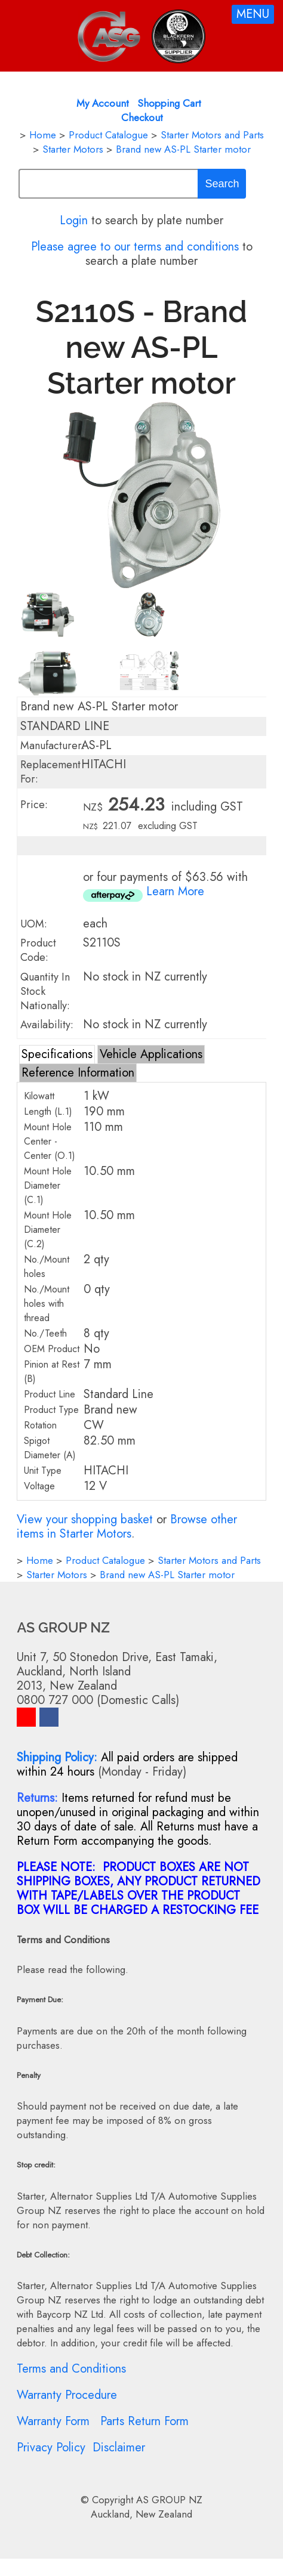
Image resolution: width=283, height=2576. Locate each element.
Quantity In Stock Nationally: (45, 991)
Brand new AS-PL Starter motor (183, 149)
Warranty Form (53, 2421)
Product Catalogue (108, 135)
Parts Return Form (144, 2421)
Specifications (57, 1054)
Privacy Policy (51, 2447)
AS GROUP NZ (169, 2499)
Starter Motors (72, 149)
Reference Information (77, 1072)
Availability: (46, 1024)
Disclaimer (119, 2447)
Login (74, 220)
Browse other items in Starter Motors (127, 1526)
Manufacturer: (52, 745)
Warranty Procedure (67, 2395)
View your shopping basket (85, 1519)
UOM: (33, 924)
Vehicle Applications (151, 1054)
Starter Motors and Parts (212, 135)
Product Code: (38, 950)
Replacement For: (50, 772)
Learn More (175, 891)
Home (42, 135)
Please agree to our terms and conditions (135, 246)
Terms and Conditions (71, 2368)
